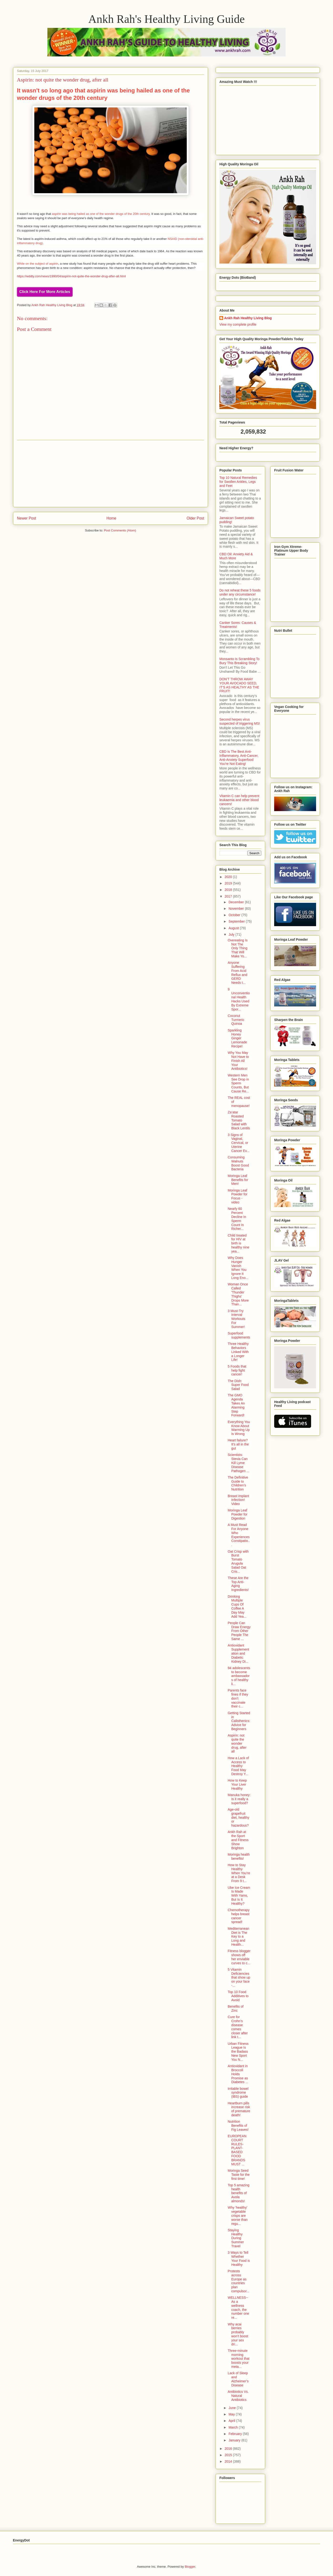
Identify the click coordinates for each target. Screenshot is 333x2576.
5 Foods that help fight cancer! (237, 1370)
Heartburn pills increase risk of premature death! (239, 2109)
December (236, 902)
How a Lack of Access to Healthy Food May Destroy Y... (238, 1766)
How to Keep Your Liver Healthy (237, 1784)
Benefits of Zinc (235, 2008)
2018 (229, 890)
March (233, 2427)
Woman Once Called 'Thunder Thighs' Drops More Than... (238, 1294)
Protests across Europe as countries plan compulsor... (238, 2281)
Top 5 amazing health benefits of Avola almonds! (238, 2193)
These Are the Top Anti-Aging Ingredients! (238, 1584)
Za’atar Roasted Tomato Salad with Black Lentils (239, 1120)
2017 (229, 896)
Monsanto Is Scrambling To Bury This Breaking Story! (239, 661)
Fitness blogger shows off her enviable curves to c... (239, 1957)
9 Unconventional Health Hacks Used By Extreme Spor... (239, 999)
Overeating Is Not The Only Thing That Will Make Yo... (237, 948)
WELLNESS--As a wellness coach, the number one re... (238, 2307)
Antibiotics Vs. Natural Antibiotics (238, 2396)
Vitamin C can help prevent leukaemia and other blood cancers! (239, 800)
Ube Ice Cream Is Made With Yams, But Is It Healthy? (239, 1895)
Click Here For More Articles (44, 292)
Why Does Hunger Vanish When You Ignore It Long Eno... (238, 1268)
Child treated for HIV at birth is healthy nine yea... (238, 1243)
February (235, 2434)
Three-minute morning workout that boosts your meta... (238, 2359)
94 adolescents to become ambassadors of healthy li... (239, 1676)
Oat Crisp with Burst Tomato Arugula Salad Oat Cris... (238, 1561)
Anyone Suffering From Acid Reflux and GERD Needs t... (237, 973)
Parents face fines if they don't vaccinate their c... (238, 1698)
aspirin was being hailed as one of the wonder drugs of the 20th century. (101, 214)
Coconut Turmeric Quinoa (236, 1020)
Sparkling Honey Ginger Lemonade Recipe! (237, 1038)
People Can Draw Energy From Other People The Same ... (239, 1631)
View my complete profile (237, 324)
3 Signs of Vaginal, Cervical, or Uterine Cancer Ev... (238, 1143)
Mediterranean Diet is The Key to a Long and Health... (238, 1936)
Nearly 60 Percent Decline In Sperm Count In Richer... (237, 1219)
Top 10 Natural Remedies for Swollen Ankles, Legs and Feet (238, 482)
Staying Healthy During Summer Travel (236, 2238)
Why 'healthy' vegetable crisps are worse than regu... (237, 2215)
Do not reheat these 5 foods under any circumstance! (240, 592)
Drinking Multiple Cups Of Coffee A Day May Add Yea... (237, 1606)
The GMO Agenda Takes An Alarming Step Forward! (236, 1405)
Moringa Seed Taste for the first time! (239, 2175)
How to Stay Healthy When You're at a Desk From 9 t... (239, 1873)
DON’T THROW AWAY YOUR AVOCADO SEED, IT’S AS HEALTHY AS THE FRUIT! (239, 685)
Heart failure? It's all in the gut (238, 1444)
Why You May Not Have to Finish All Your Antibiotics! (238, 1061)
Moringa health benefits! (239, 1856)
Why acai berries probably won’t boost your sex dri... (238, 2334)
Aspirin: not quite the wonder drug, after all (237, 1743)
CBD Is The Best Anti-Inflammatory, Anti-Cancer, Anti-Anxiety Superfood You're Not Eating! (238, 757)
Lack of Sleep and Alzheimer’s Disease (238, 2379)
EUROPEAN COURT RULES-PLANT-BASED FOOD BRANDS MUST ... (237, 2150)
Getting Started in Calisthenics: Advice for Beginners (239, 1721)
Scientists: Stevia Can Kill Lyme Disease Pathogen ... (238, 1463)
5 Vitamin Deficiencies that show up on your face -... (239, 1977)
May (232, 2414)
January (234, 2440)
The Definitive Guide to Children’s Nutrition (238, 1483)
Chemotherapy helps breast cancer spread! (239, 1916)
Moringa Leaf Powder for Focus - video (237, 1196)
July (231, 934)
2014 (229, 2461)
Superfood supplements (239, 1335)
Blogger (190, 2566)
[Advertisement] (110, 473)
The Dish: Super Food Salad (238, 1385)
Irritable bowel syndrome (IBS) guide (238, 2093)
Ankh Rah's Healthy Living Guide (166, 19)
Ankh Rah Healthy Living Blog (248, 318)
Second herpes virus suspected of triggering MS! (239, 721)
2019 (229, 883)
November (236, 908)
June (232, 2408)
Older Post (195, 518)
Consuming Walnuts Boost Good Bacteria (238, 1163)
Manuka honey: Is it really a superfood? (239, 1799)
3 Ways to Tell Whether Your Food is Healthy (239, 2258)
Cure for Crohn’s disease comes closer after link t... (238, 2027)
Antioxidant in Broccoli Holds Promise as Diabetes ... (238, 2074)
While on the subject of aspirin (37, 263)
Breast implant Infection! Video (238, 1500)
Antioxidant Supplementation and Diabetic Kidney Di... (238, 1653)
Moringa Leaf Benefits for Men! (238, 1180)
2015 (229, 2455)
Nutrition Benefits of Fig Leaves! (238, 2126)
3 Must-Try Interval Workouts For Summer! (236, 1319)
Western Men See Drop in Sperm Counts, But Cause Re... (238, 1083)
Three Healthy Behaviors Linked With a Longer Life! (238, 1352)
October (234, 915)
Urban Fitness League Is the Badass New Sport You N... (238, 2051)
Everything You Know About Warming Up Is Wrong (239, 1428)
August (234, 928)
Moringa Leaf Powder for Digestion (237, 1514)
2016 (229, 2448)
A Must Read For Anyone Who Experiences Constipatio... (239, 1535)
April (232, 2421)
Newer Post (26, 518)
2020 (229, 877)
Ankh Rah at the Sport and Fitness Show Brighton (238, 1840)
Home (111, 518)
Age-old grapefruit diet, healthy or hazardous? (238, 1817)
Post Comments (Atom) (120, 530)
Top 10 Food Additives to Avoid (238, 1996)
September (237, 921)
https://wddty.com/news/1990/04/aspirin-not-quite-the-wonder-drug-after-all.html (71, 276)
